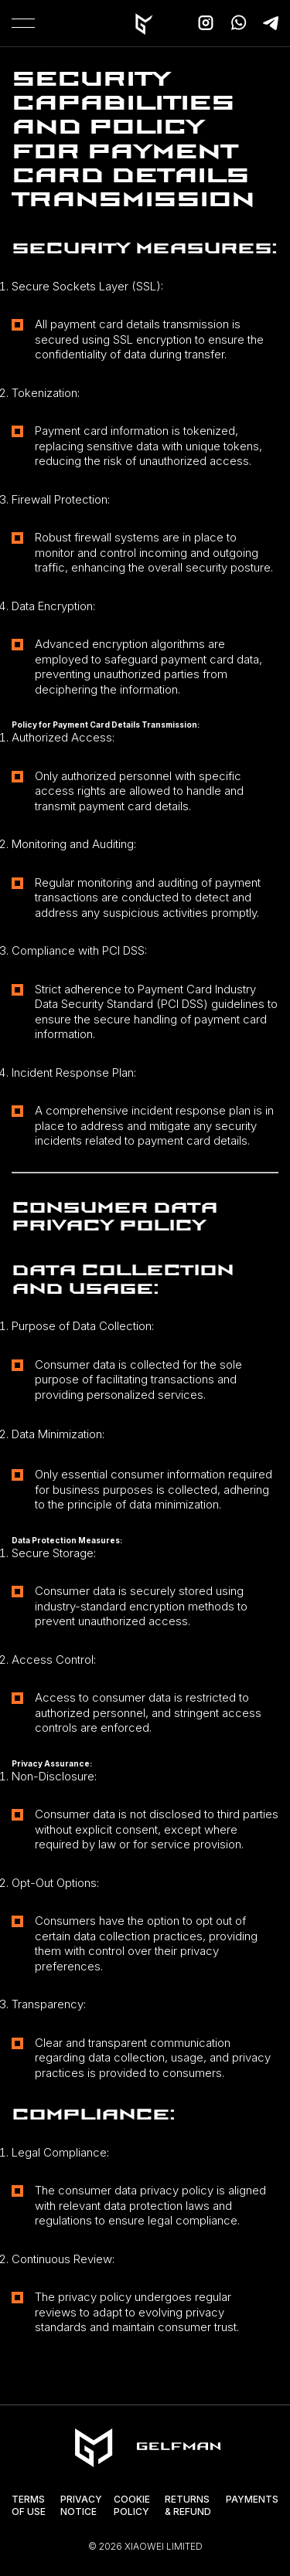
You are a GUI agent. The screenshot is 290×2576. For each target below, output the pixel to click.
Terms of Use (29, 2505)
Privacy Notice (81, 2505)
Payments (252, 2499)
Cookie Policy (132, 2505)
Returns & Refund (188, 2505)
